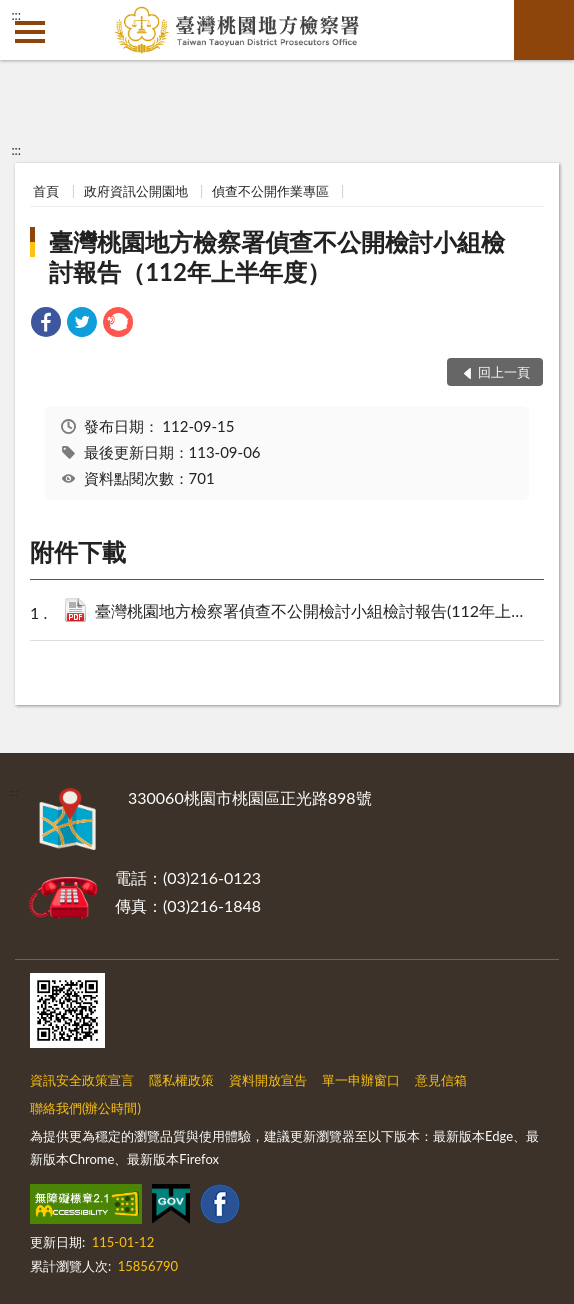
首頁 (46, 191)
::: (16, 15)
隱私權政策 (181, 1080)
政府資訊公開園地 (136, 191)
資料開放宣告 (268, 1080)
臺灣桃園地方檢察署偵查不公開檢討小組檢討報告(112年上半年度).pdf (313, 612)
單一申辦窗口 (361, 1080)
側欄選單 (30, 32)
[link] (46, 324)
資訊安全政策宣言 (82, 1080)
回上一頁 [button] (504, 372)
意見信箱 (441, 1080)
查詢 (544, 30)
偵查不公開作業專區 (270, 191)
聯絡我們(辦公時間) (85, 1108)
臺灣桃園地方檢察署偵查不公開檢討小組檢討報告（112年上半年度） (277, 256)
